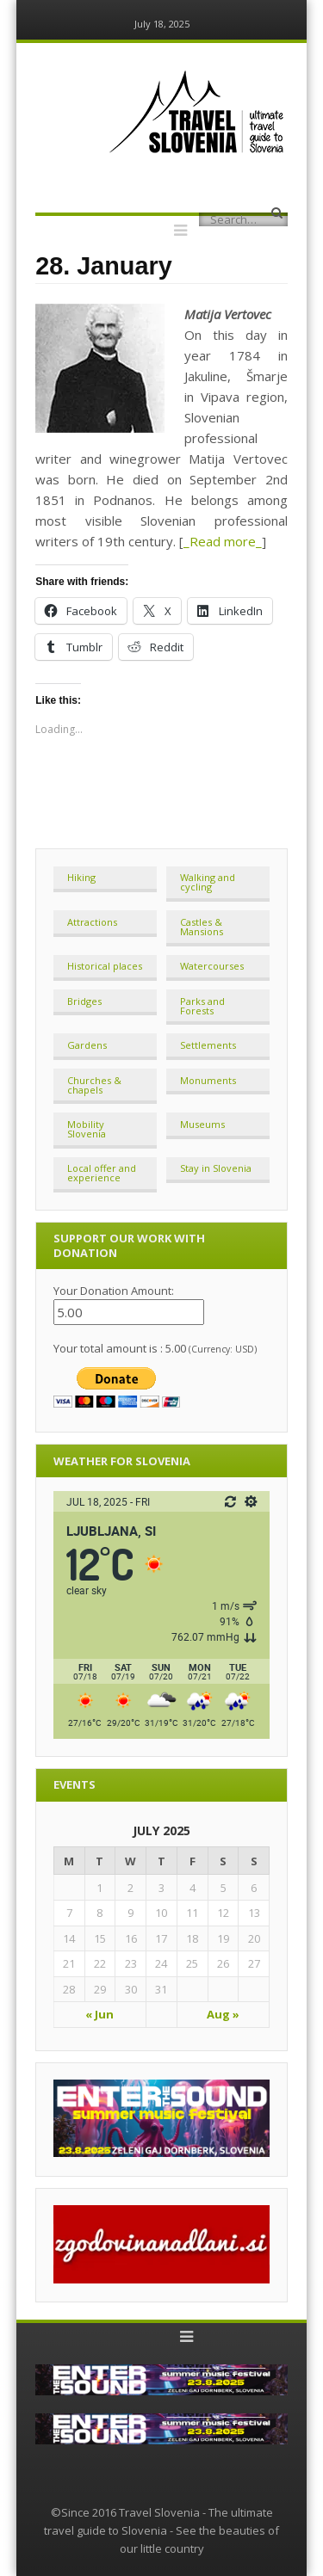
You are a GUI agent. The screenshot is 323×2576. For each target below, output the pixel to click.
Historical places (104, 965)
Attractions (92, 921)
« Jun (99, 2014)
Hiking (81, 877)
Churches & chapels (94, 1085)
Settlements (208, 1044)
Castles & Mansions (201, 926)
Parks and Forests (202, 1006)
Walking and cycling (207, 882)
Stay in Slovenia (216, 1168)
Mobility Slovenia (86, 1129)
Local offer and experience (101, 1173)
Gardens (87, 1044)
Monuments (208, 1080)
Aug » (223, 2014)
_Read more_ (222, 541)
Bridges (84, 1001)
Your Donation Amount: (113, 1290)
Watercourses (212, 965)
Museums (202, 1124)
